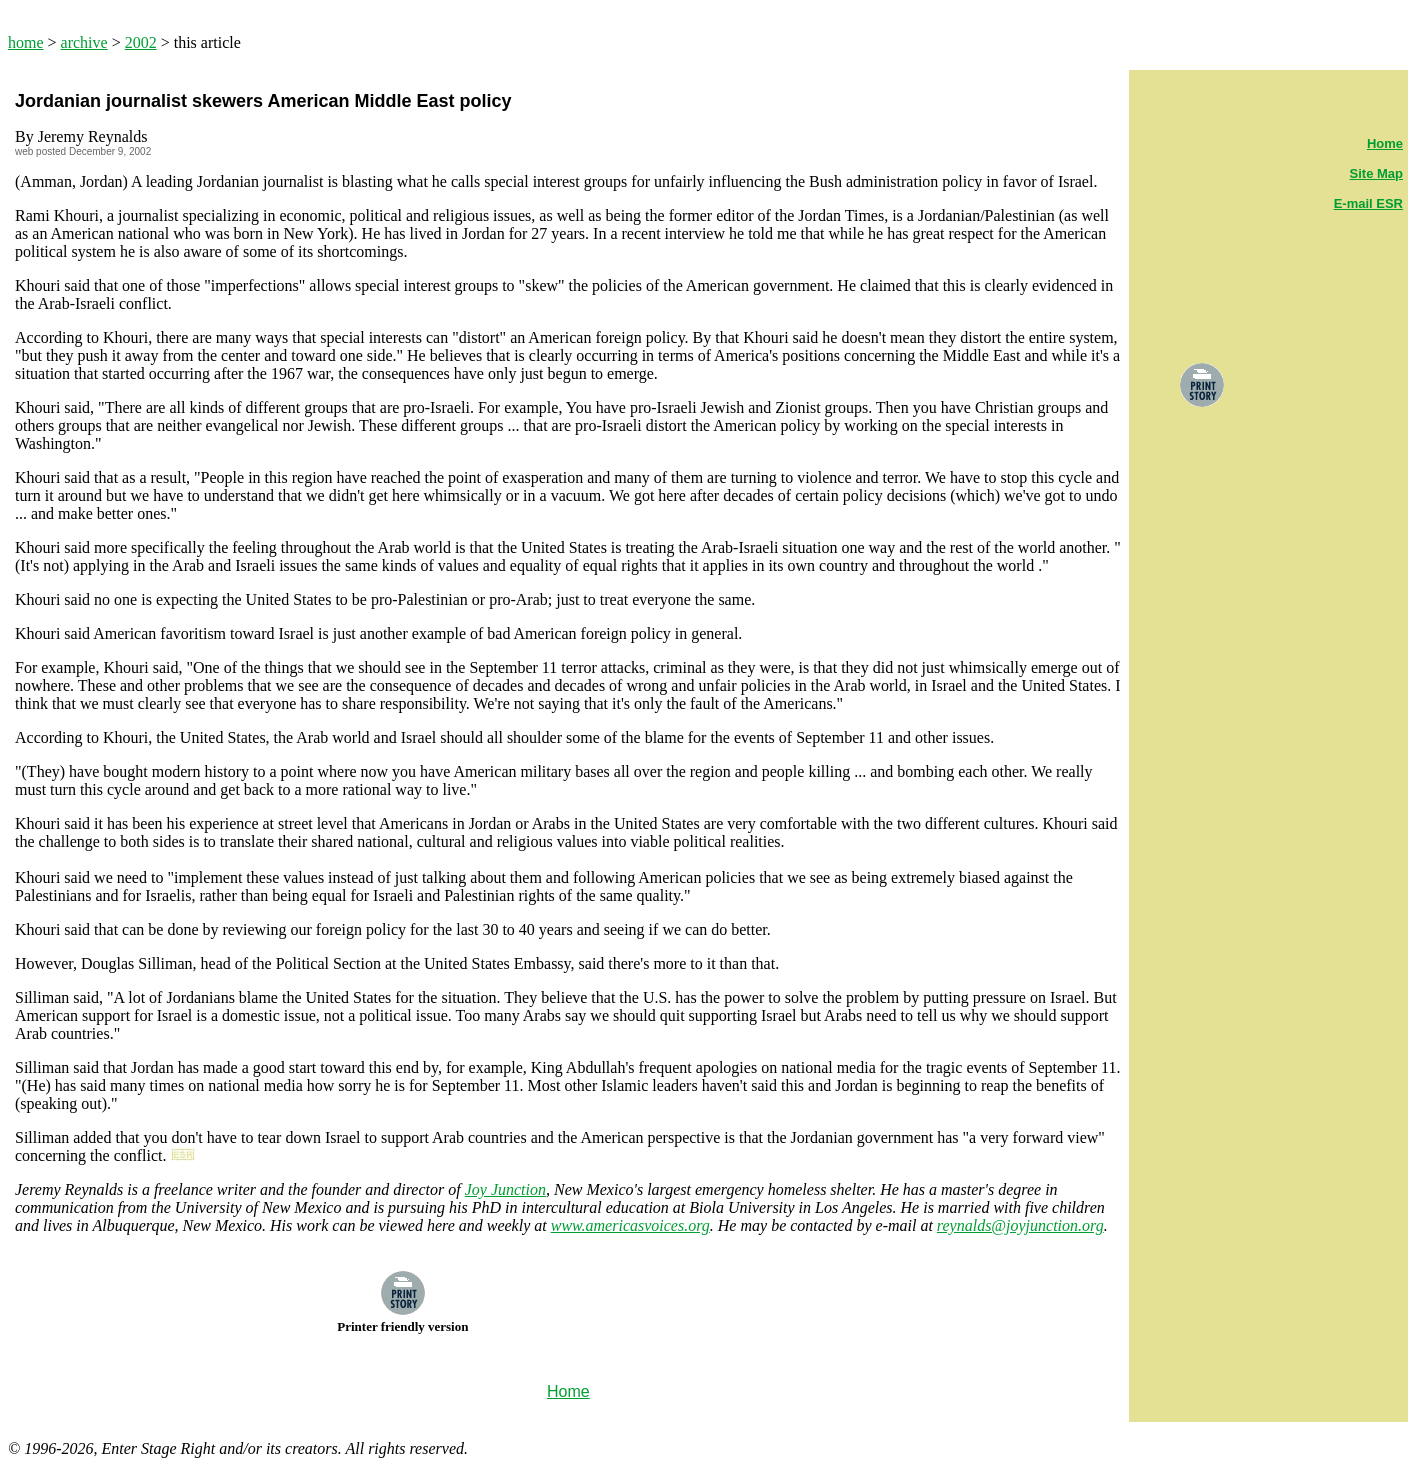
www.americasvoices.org (630, 1225)
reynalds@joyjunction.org (1020, 1225)
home (26, 42)
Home (1385, 143)
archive (84, 42)
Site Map (1376, 173)
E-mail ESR (1368, 203)
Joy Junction (505, 1189)
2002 (141, 42)
